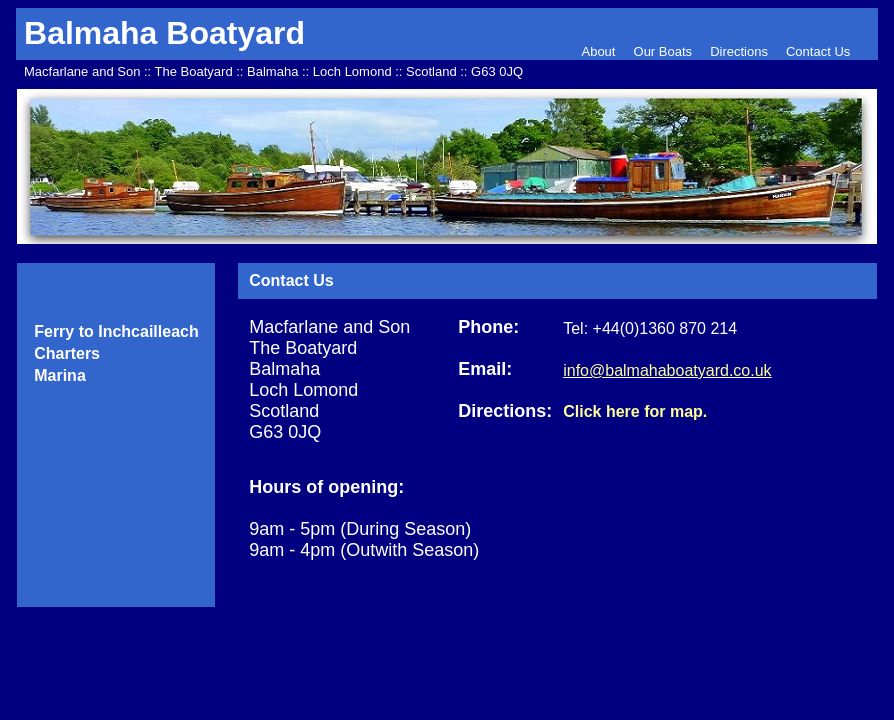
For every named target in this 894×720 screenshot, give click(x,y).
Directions (739, 51)
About (600, 51)
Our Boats (663, 51)
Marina (60, 375)
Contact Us (818, 51)
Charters (67, 353)
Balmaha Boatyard (164, 33)
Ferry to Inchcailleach (116, 331)
